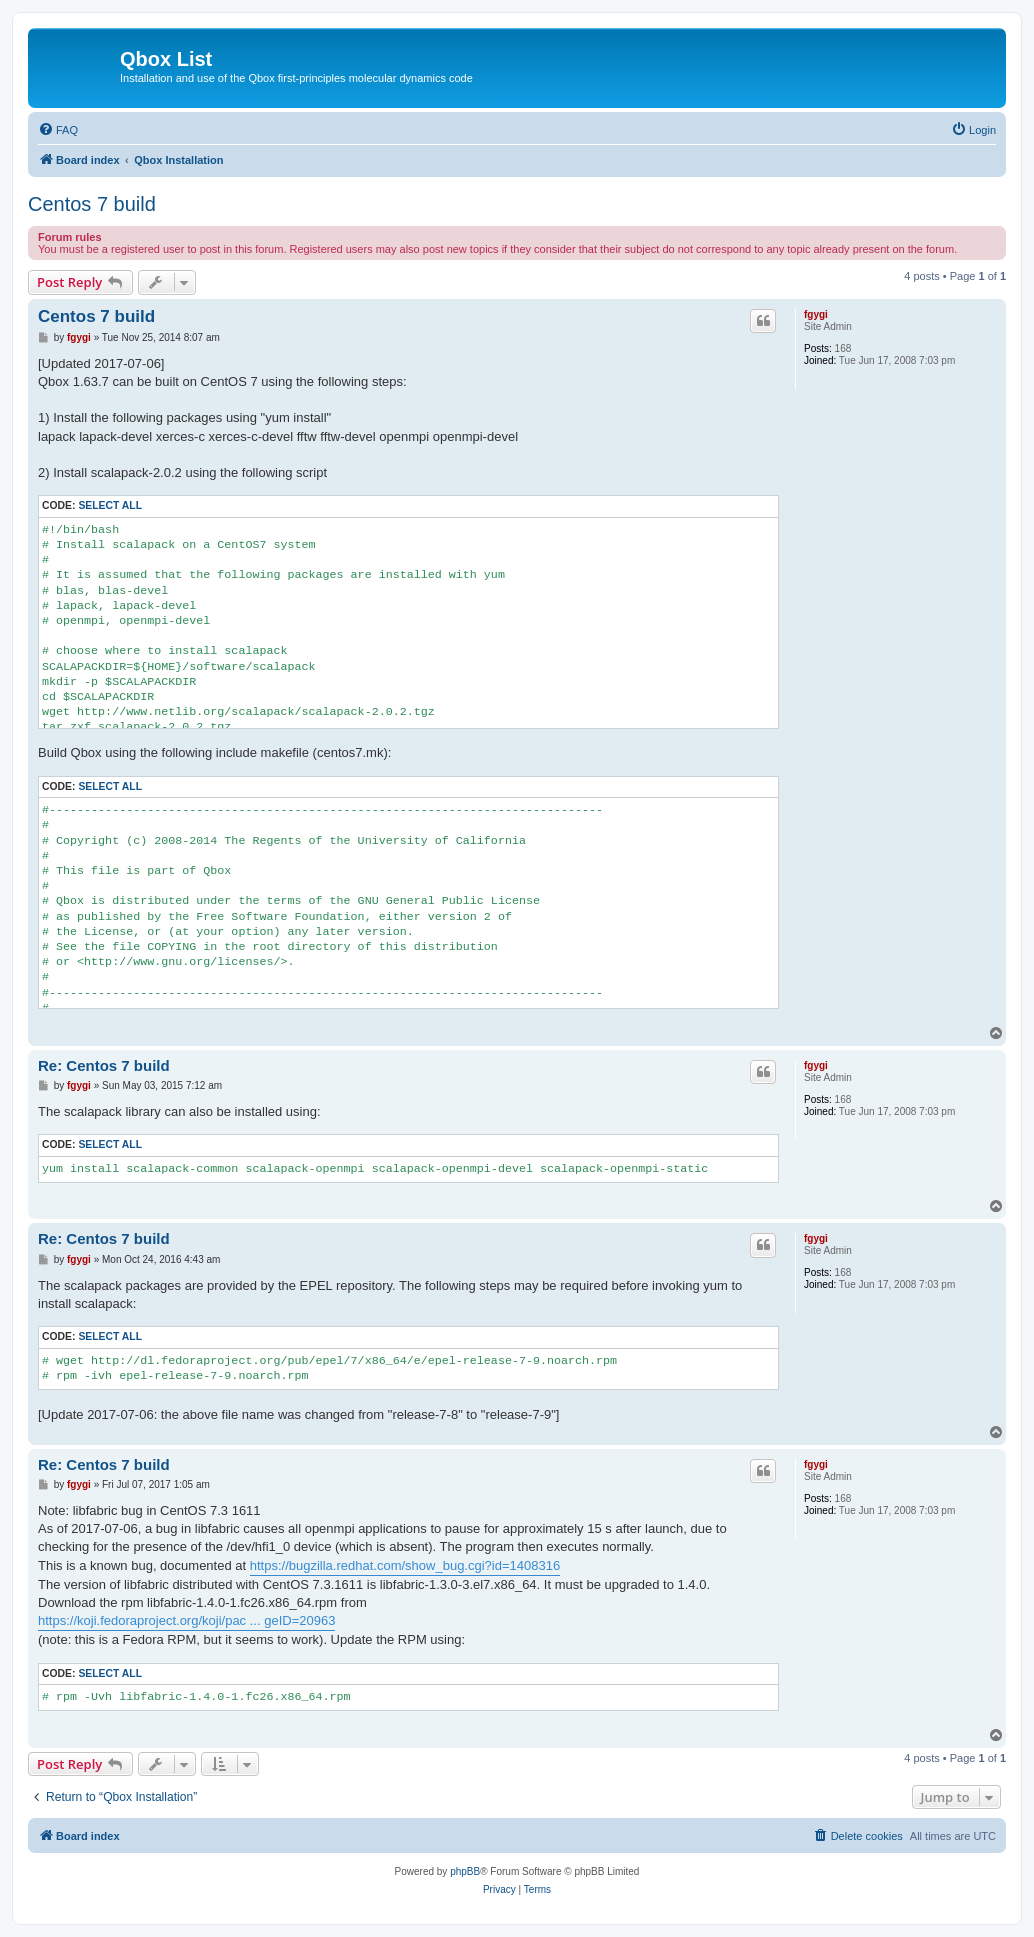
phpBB (465, 1871)
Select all (110, 505)
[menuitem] (58, 130)
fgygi (816, 314)
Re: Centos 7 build (104, 1065)
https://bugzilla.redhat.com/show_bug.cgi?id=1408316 (405, 1565)
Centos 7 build (92, 204)
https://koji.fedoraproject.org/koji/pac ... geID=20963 (186, 1620)
